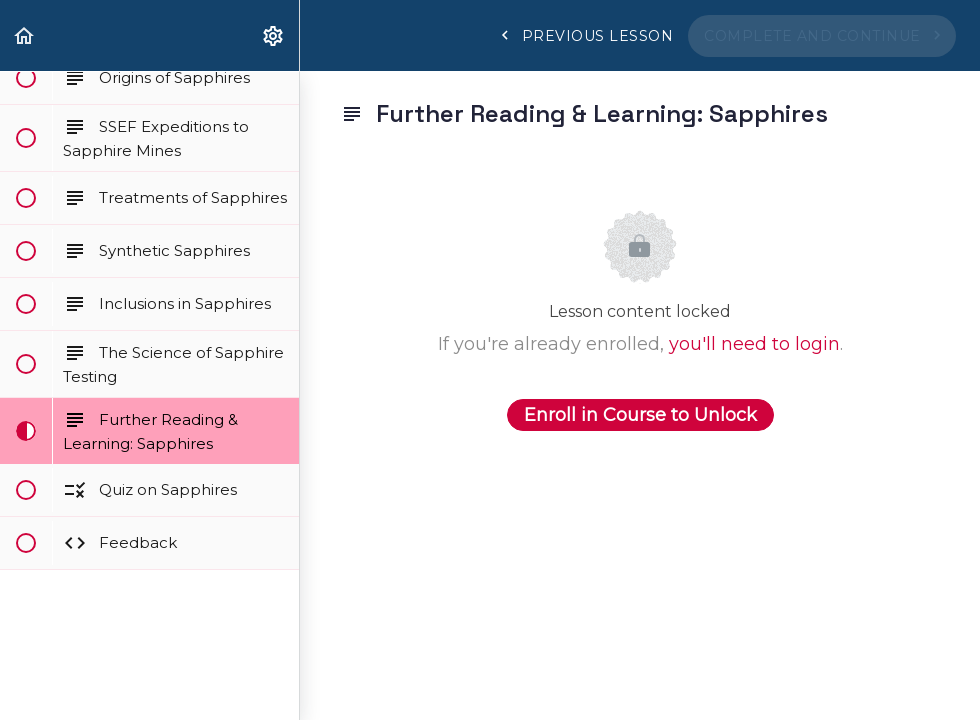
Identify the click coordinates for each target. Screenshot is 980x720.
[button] (25, 35)
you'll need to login (754, 344)
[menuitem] (274, 35)
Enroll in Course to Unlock (640, 415)
